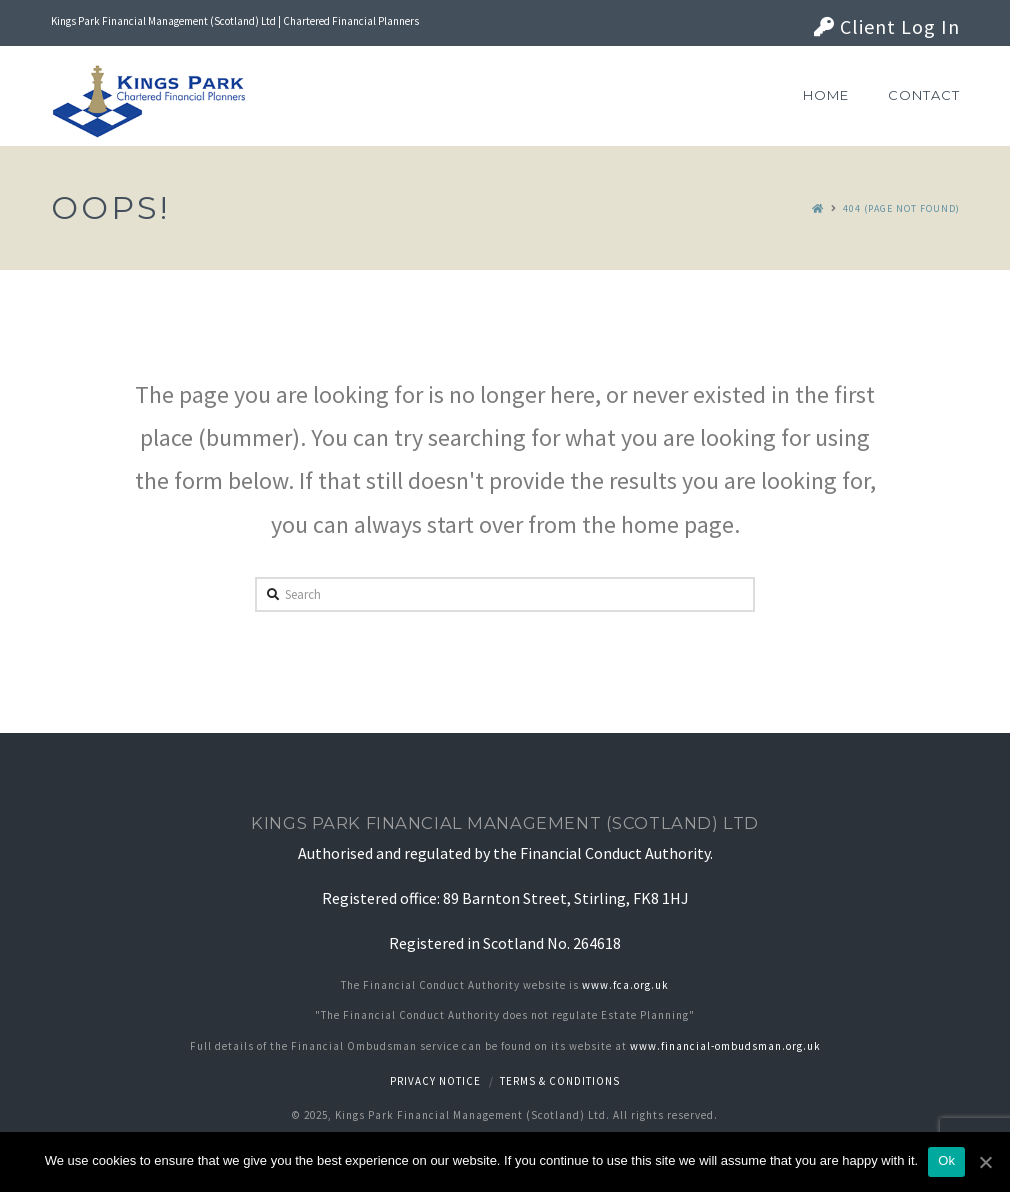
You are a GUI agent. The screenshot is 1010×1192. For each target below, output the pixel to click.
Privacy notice (435, 1081)
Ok (946, 1160)
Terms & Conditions (560, 1081)
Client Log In (887, 26)
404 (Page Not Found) (901, 208)
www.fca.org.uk (625, 985)
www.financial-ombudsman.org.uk (725, 1046)
